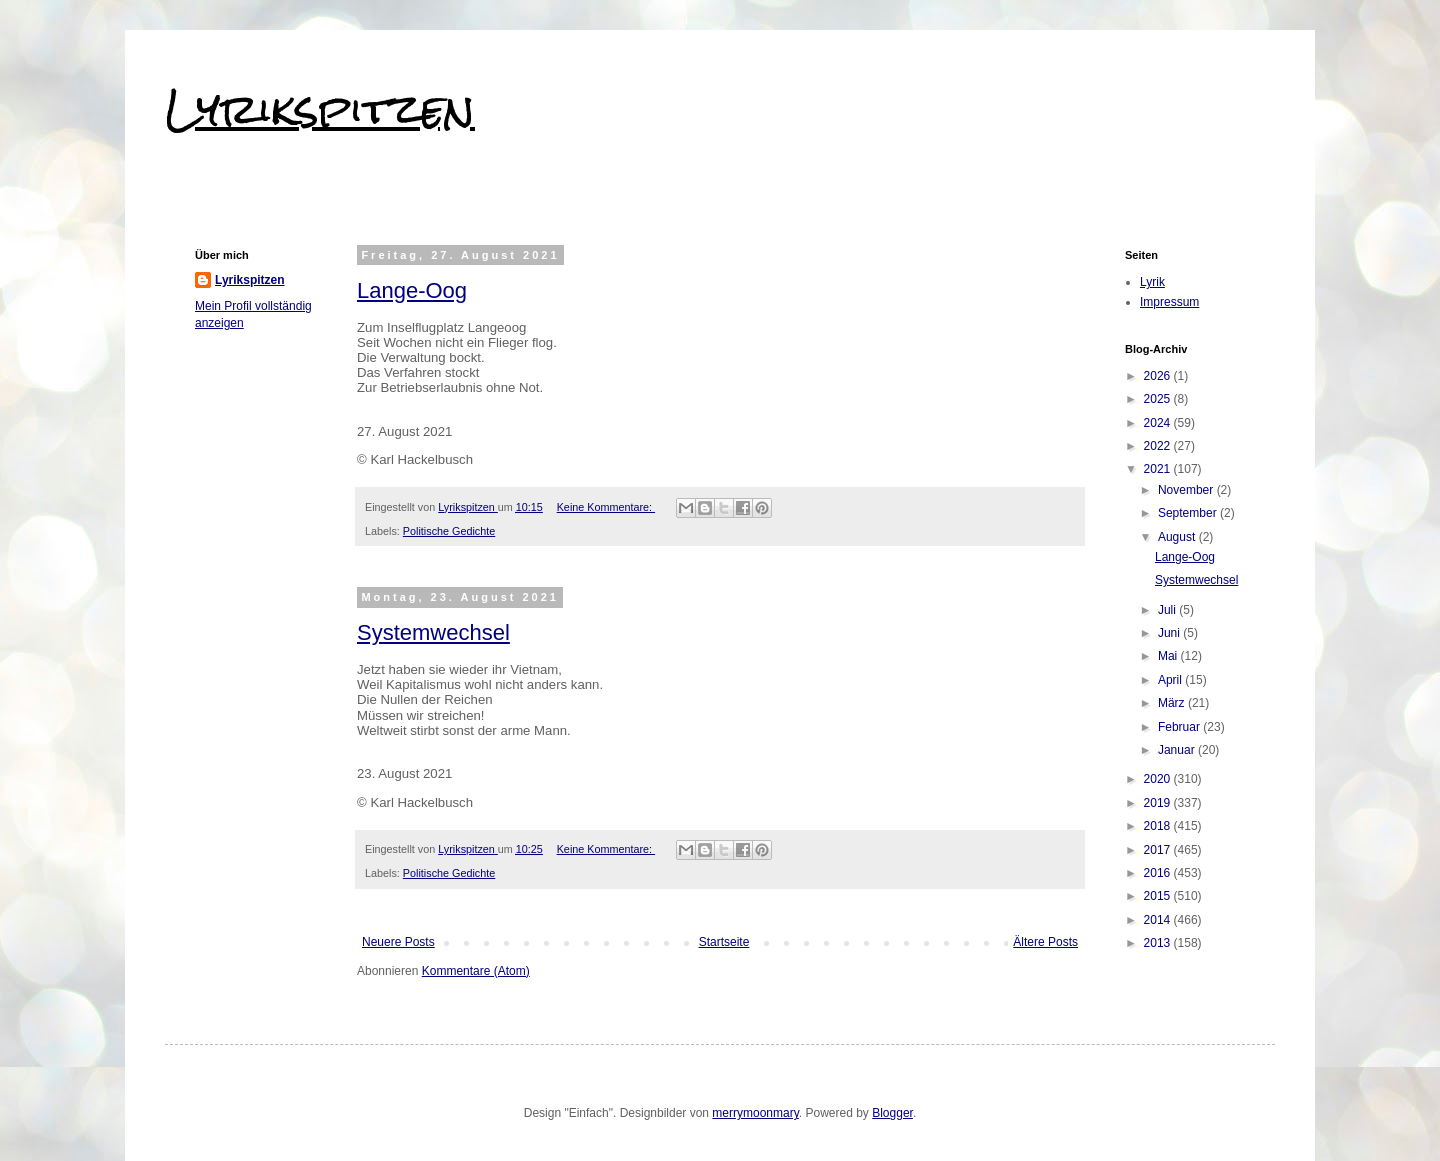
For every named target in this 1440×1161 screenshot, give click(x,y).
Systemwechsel (433, 632)
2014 (1159, 920)
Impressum (1169, 302)
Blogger (892, 1113)
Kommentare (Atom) (476, 971)
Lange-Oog (412, 290)
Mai (1169, 656)
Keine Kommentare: (606, 507)
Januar (1178, 750)
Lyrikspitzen (320, 109)
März (1173, 703)
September (1189, 513)
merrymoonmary (755, 1113)
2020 (1159, 779)
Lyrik (1152, 282)
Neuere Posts (398, 942)
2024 (1159, 423)
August (1178, 537)
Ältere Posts (1045, 942)
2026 (1159, 376)
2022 (1159, 446)
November (1187, 490)
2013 (1159, 943)
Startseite (724, 942)
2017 (1159, 850)
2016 (1159, 873)
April (1171, 680)
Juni (1170, 633)
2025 (1159, 399)
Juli (1168, 610)
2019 (1159, 803)
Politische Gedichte (449, 531)
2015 (1159, 896)
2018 (1159, 826)
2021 (1159, 469)
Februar (1180, 727)
